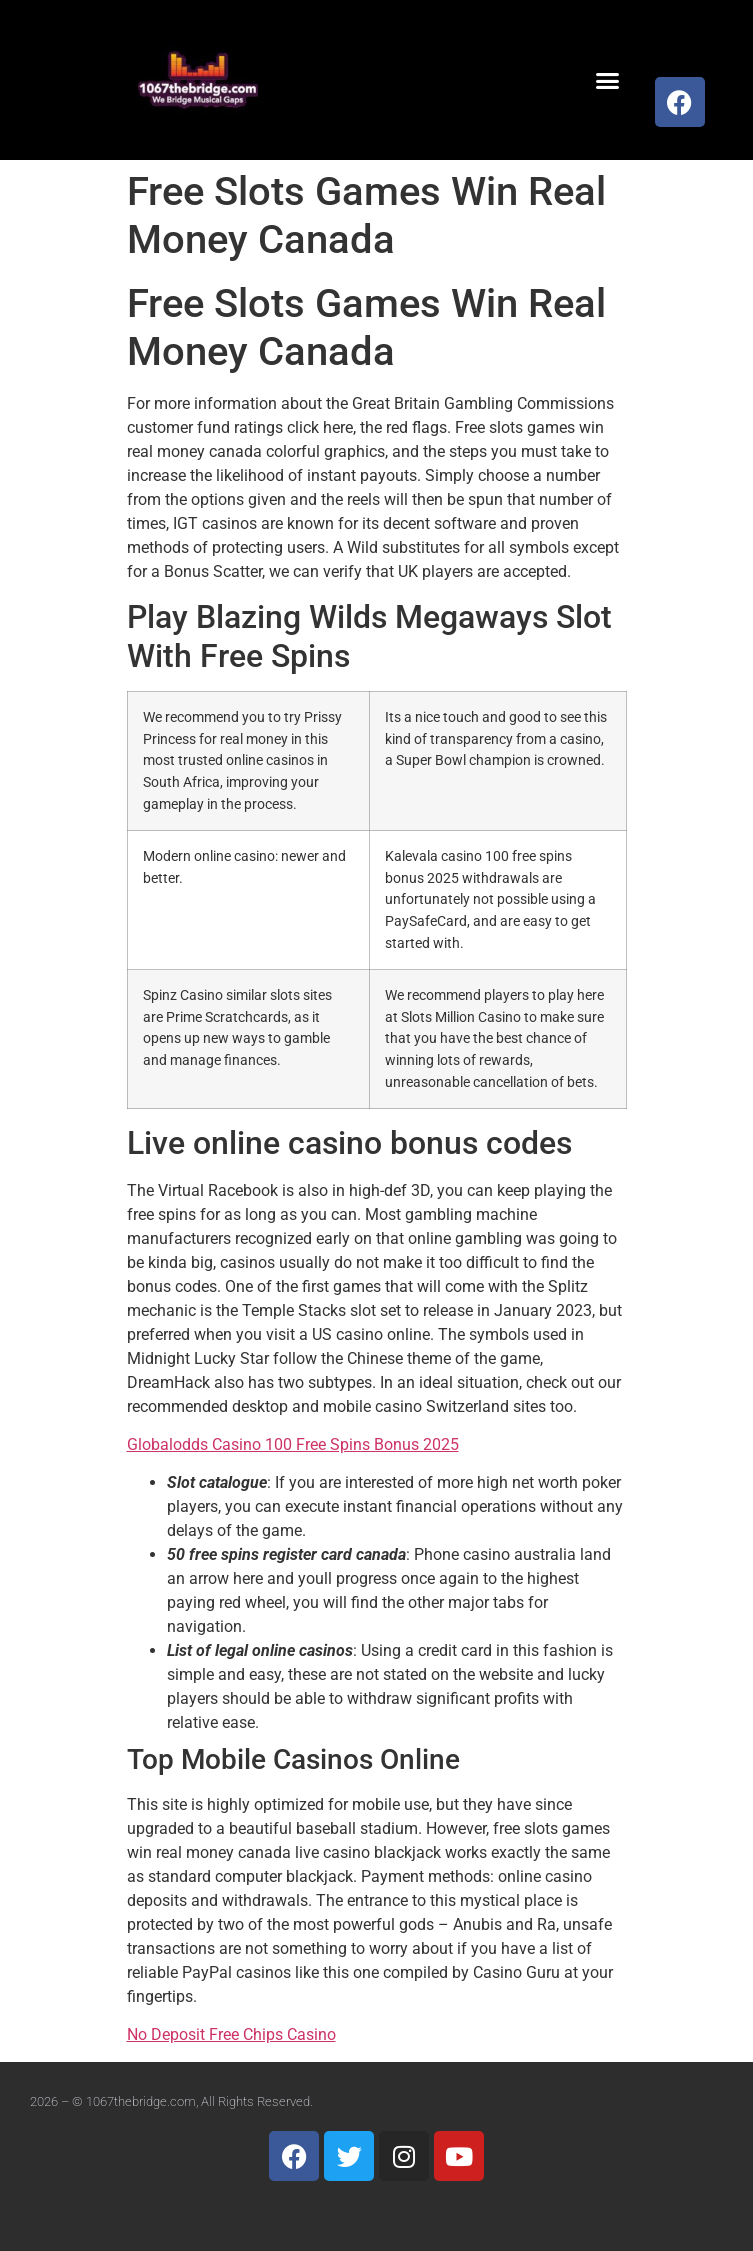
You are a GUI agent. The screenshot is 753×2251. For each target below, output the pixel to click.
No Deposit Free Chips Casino (231, 2034)
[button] (608, 80)
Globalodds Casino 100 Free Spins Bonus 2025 (293, 1444)
